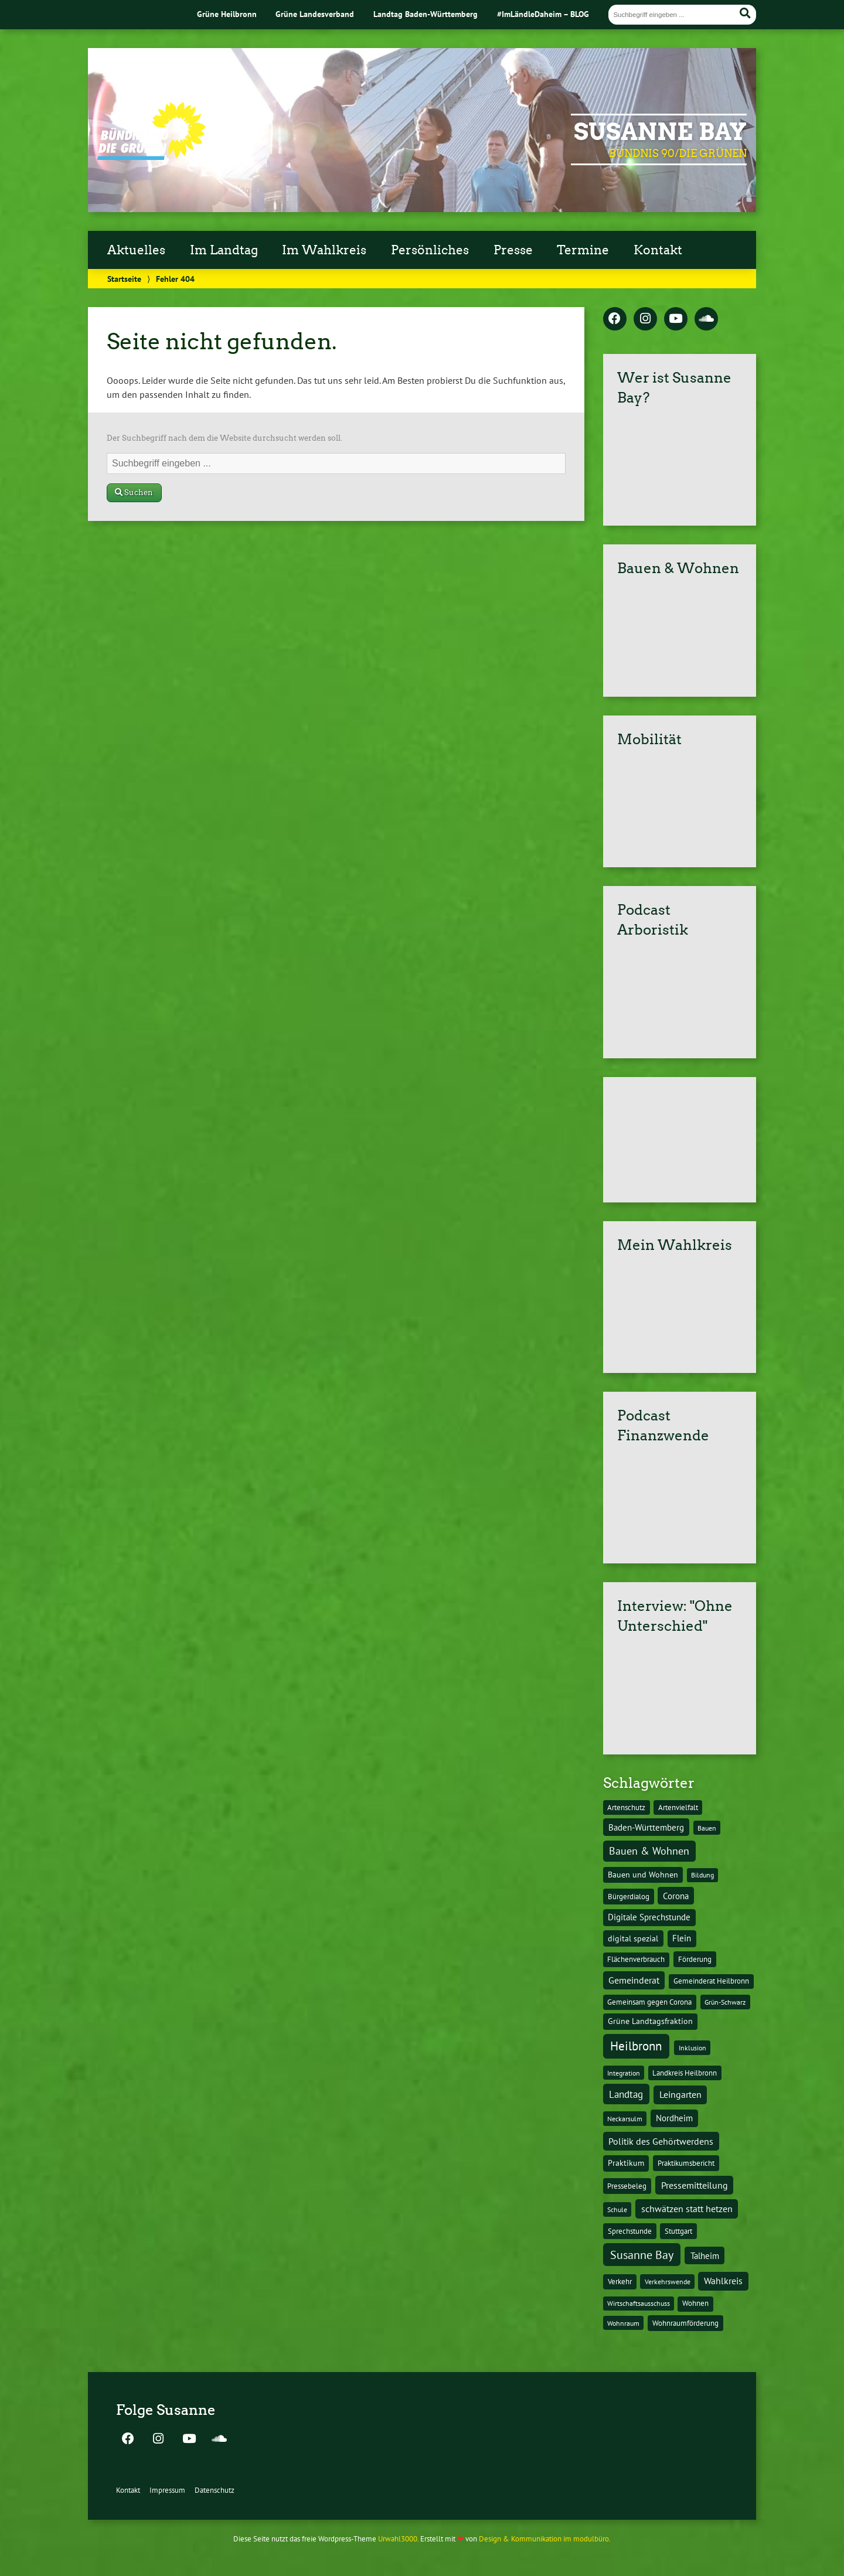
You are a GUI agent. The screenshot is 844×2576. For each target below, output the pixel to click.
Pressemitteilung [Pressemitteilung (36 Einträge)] (694, 2185)
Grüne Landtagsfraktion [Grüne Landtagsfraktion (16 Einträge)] (650, 2021)
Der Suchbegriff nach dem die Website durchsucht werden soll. (224, 438)
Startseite (124, 278)
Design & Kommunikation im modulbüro (544, 2539)
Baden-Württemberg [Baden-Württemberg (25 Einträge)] (646, 1827)
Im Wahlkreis (324, 250)
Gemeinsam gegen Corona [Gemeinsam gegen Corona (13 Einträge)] (649, 2002)
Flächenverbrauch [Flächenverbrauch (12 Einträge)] (636, 1959)
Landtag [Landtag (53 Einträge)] (626, 2094)
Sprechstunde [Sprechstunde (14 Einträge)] (630, 2231)
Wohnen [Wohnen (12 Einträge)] (695, 2303)
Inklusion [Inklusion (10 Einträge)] (692, 2047)
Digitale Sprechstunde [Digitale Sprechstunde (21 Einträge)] (649, 1917)
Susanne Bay (660, 132)
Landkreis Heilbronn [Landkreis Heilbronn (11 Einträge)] (684, 2072)
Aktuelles (136, 250)
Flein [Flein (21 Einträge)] (681, 1938)
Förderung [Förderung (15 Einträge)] (695, 1959)
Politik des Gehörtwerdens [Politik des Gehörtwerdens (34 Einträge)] (660, 2141)
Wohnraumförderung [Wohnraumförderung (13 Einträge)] (685, 2323)
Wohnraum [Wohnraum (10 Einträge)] (623, 2323)
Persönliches (430, 250)
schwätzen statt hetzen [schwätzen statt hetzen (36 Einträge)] (687, 2208)
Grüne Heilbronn (227, 13)
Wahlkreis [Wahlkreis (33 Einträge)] (723, 2281)
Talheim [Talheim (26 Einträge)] (704, 2255)
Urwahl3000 (397, 2539)
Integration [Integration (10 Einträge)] (623, 2072)
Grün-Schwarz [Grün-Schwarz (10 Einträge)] (725, 2001)
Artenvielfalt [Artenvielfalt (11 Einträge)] (678, 1807)
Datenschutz (214, 2490)
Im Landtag (224, 250)
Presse (513, 250)
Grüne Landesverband (314, 13)
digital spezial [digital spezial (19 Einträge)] (633, 1938)
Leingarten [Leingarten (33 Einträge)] (680, 2094)
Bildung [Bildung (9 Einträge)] (702, 1874)
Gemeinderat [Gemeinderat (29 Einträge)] (633, 1980)
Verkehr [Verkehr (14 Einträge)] (620, 2281)
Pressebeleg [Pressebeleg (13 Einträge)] (626, 2186)
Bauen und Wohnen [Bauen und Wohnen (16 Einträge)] (643, 1874)
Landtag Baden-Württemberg (425, 13)
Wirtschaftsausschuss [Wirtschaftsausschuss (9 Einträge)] (638, 2303)
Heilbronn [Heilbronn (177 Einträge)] (636, 2045)
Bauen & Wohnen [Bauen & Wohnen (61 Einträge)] (649, 1851)
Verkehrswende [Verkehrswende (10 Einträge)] (667, 2281)
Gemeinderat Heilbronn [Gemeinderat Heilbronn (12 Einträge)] (711, 1981)
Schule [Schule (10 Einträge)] (617, 2209)
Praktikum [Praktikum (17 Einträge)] (626, 2163)
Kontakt (658, 250)
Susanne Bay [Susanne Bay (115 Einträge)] (641, 2254)
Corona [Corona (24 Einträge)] (676, 1896)
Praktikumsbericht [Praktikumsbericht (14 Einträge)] (686, 2163)
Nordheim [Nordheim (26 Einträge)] (674, 2118)
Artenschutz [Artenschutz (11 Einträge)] (626, 1807)
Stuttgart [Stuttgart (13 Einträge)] (678, 2231)
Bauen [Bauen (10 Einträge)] (706, 1827)
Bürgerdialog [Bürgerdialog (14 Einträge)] (628, 1896)
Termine (583, 250)
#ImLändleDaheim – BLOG (543, 13)
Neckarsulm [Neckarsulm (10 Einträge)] (624, 2118)
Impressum (167, 2490)
